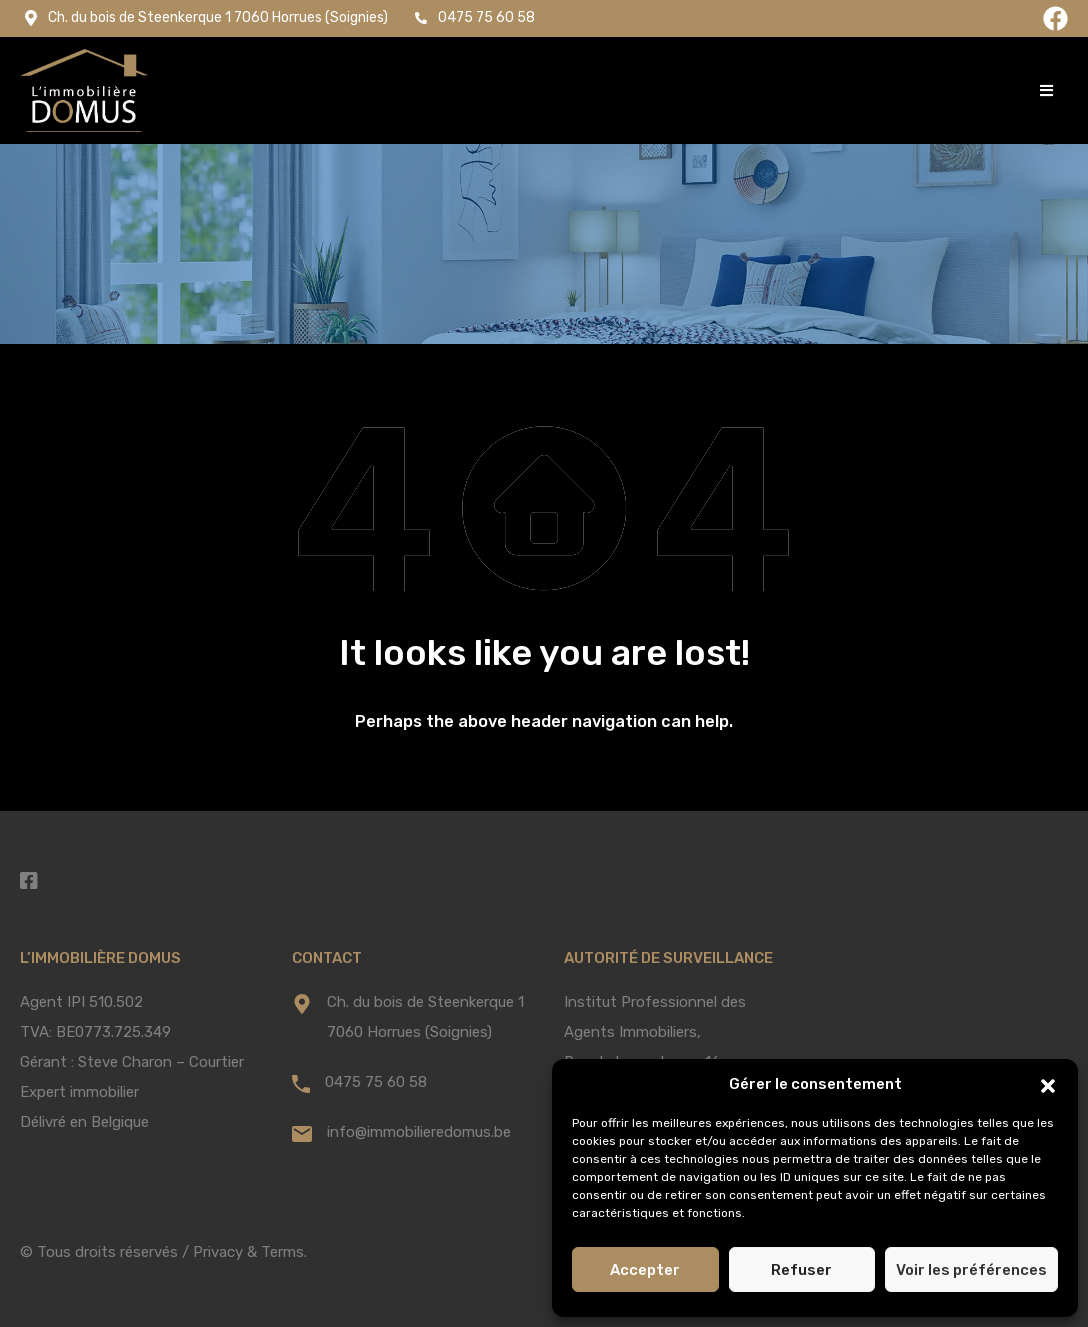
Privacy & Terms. (250, 1252)
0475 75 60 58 (376, 1082)
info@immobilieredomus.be (419, 1132)
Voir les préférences (971, 1270)
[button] (1048, 1084)
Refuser (801, 1270)
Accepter (645, 1270)
